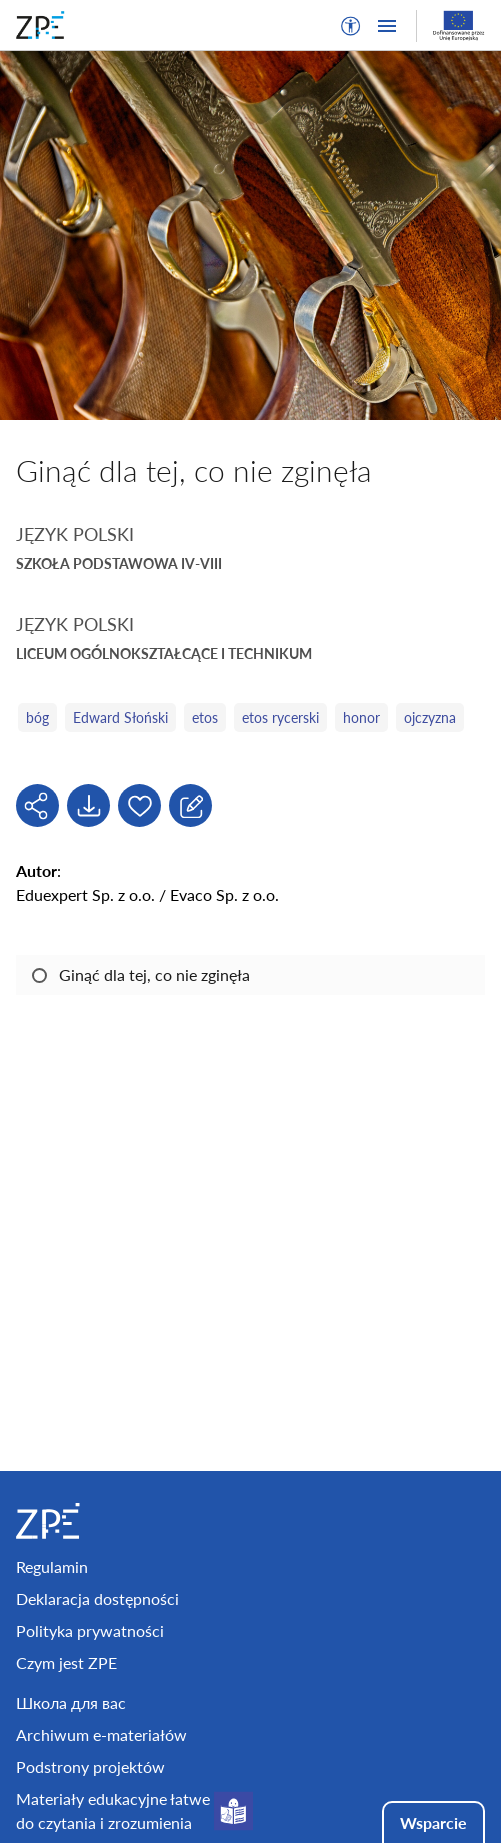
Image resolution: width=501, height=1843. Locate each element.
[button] (351, 26)
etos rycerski (280, 717)
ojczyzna (430, 717)
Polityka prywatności (90, 1630)
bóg (37, 717)
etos (205, 717)
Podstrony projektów (90, 1766)
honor (361, 717)
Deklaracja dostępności (97, 1598)
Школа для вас (71, 1702)
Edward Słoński (120, 717)
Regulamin (52, 1566)
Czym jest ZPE (66, 1662)
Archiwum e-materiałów (101, 1734)
